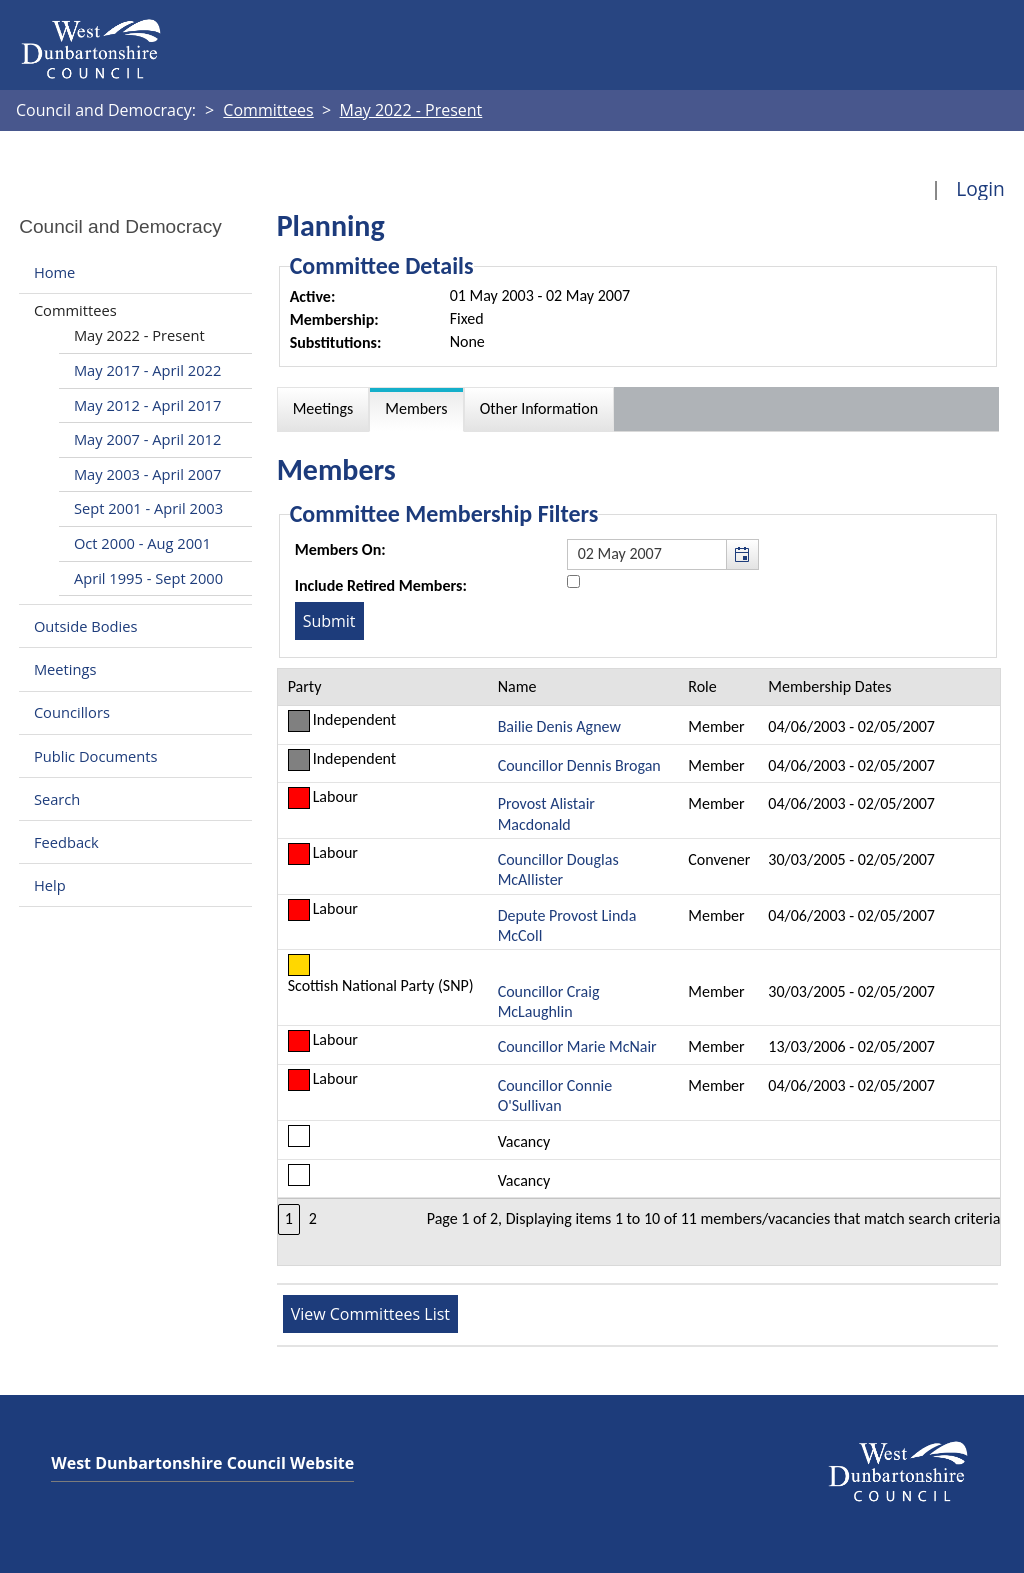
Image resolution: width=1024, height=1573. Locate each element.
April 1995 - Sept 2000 (148, 578)
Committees (75, 310)
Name (517, 686)
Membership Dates (829, 686)
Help (50, 885)
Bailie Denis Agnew (559, 726)
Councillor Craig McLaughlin (549, 1001)
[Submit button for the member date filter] (329, 621)
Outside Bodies (86, 626)
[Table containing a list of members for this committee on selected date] (639, 966)
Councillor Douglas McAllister (558, 869)
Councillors (72, 713)
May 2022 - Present (139, 335)
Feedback (66, 842)
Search (57, 799)
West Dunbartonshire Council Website (202, 1463)
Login (980, 188)
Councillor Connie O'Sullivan (555, 1095)
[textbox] (663, 554)
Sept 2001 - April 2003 (148, 508)
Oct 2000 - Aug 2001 (142, 543)
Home (54, 272)
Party (305, 686)
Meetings (65, 669)
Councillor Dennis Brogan (579, 765)
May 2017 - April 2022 (147, 370)
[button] (742, 554)
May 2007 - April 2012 (147, 439)
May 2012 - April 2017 (147, 405)
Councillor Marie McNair (577, 1046)
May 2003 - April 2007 (147, 474)
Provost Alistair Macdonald (546, 813)
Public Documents (96, 756)
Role (702, 686)
